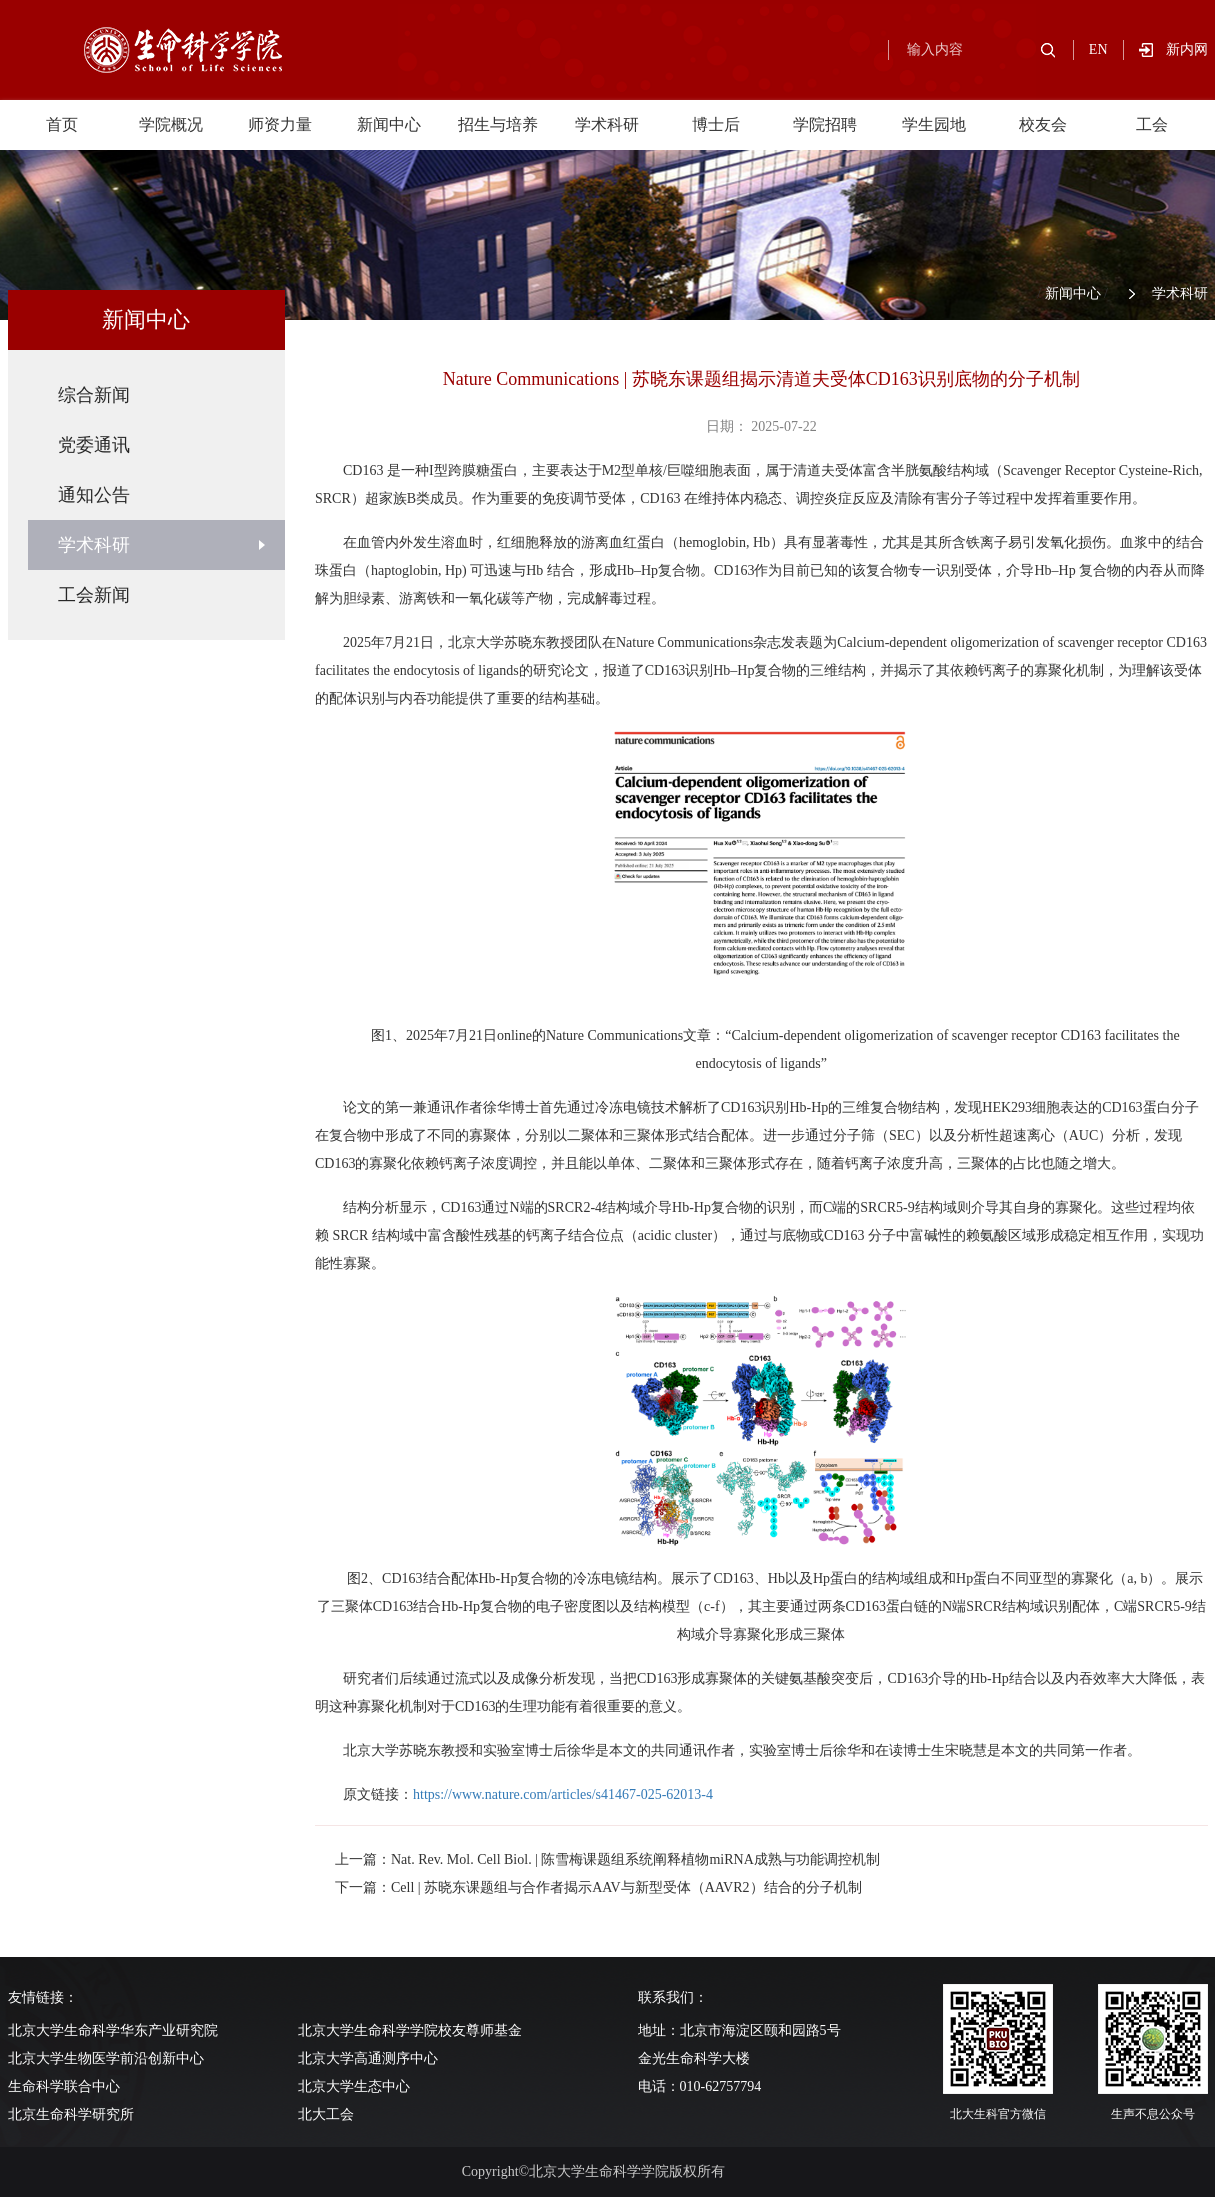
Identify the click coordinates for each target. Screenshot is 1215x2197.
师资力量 (280, 124)
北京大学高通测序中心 (368, 2058)
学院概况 (171, 124)
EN (1098, 49)
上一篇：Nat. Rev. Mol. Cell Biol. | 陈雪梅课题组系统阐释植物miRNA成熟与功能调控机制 (607, 1859)
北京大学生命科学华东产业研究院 (113, 2030)
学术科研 (607, 124)
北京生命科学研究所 (71, 2114)
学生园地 (934, 124)
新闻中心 (389, 124)
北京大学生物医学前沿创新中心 (106, 2058)
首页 (62, 124)
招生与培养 (498, 124)
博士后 (716, 124)
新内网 (1187, 49)
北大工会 (326, 2114)
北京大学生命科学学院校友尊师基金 (410, 2030)
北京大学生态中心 (354, 2086)
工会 (1152, 124)
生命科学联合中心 (64, 2086)
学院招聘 (825, 124)
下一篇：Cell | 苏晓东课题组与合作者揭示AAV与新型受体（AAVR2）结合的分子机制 (598, 1887)
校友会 (1043, 124)
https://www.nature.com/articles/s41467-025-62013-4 (563, 1794)
